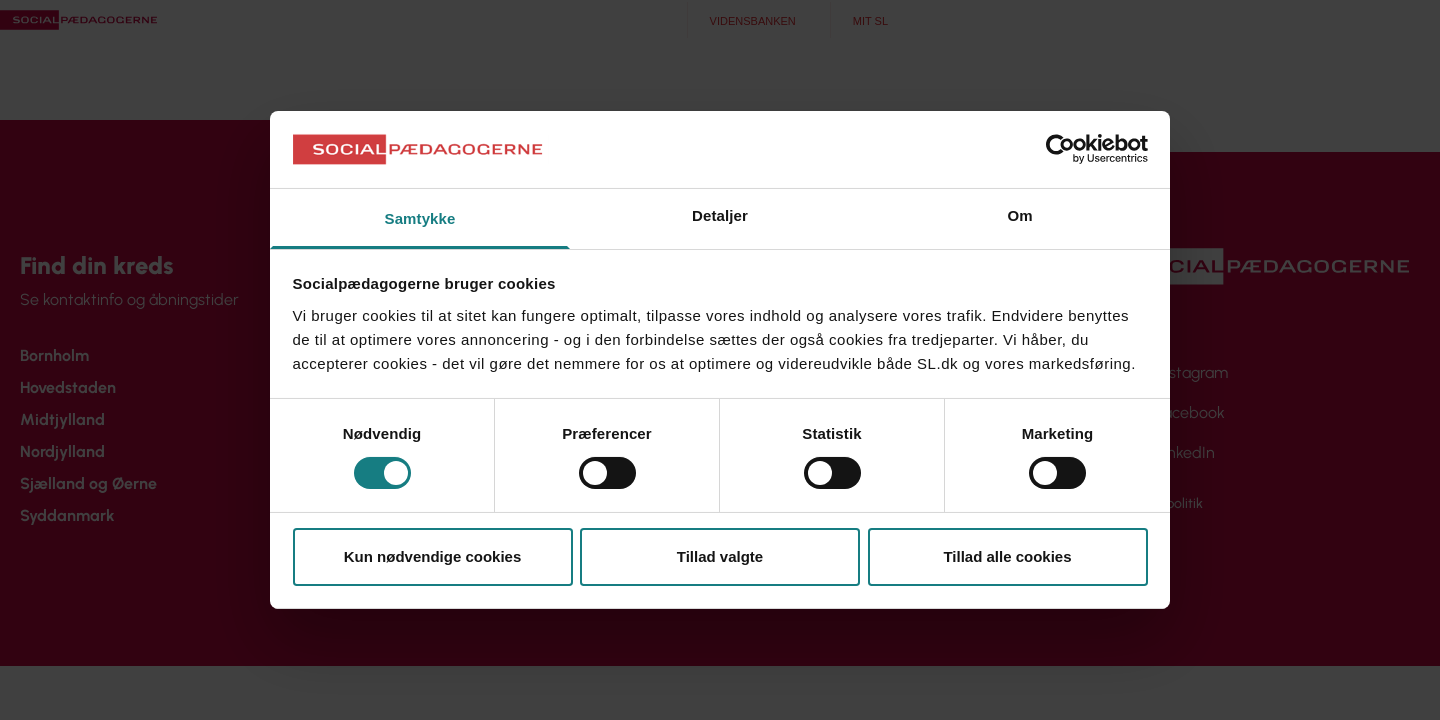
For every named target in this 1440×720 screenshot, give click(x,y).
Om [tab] (1019, 215)
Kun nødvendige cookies (433, 556)
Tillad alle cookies (1007, 556)
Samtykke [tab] (420, 218)
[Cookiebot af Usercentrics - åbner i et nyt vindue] (1060, 149)
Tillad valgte (720, 556)
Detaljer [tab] (720, 215)
